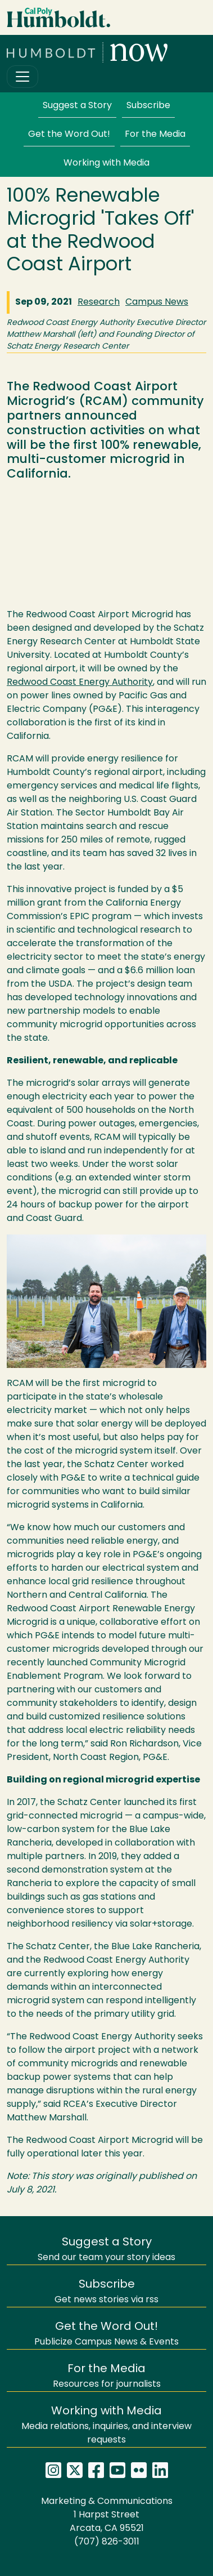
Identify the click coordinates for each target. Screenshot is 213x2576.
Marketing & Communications (107, 2501)
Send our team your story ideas (106, 2249)
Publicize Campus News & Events (106, 2334)
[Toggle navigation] (22, 76)
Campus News (156, 302)
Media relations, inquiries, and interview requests (106, 2425)
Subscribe (148, 105)
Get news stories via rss (106, 2292)
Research (99, 302)
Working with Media (106, 163)
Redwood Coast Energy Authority (80, 682)
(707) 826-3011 (106, 2542)
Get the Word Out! (69, 134)
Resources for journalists (107, 2376)
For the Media (155, 134)
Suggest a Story (77, 105)
